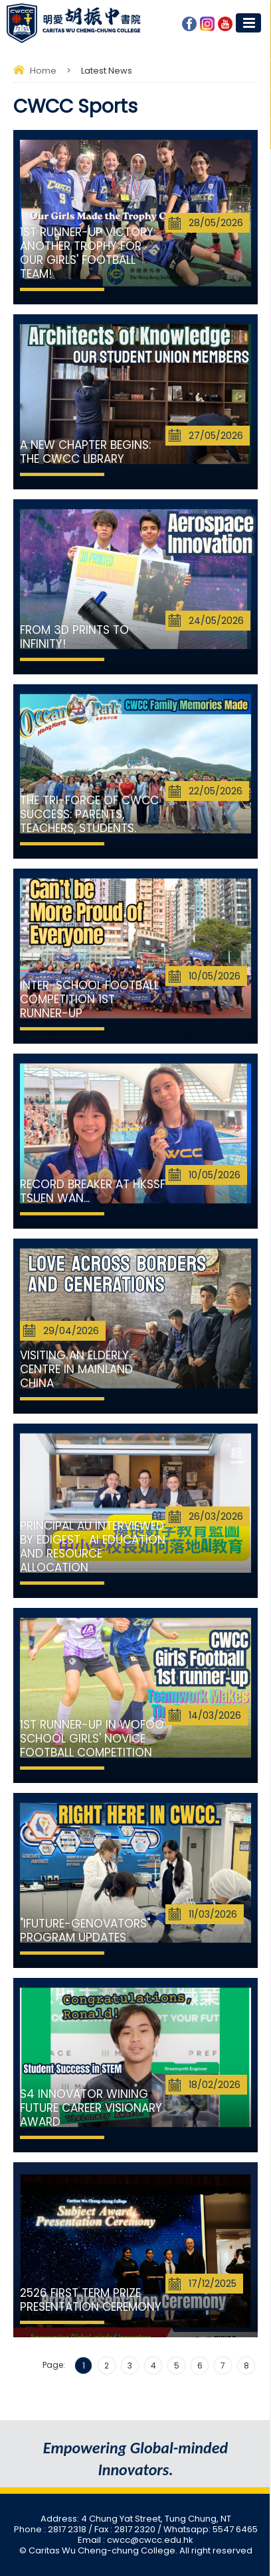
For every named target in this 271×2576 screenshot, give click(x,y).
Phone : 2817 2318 (51, 2529)
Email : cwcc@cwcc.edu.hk (135, 2540)
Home (43, 70)
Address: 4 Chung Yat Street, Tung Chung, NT (136, 2518)
